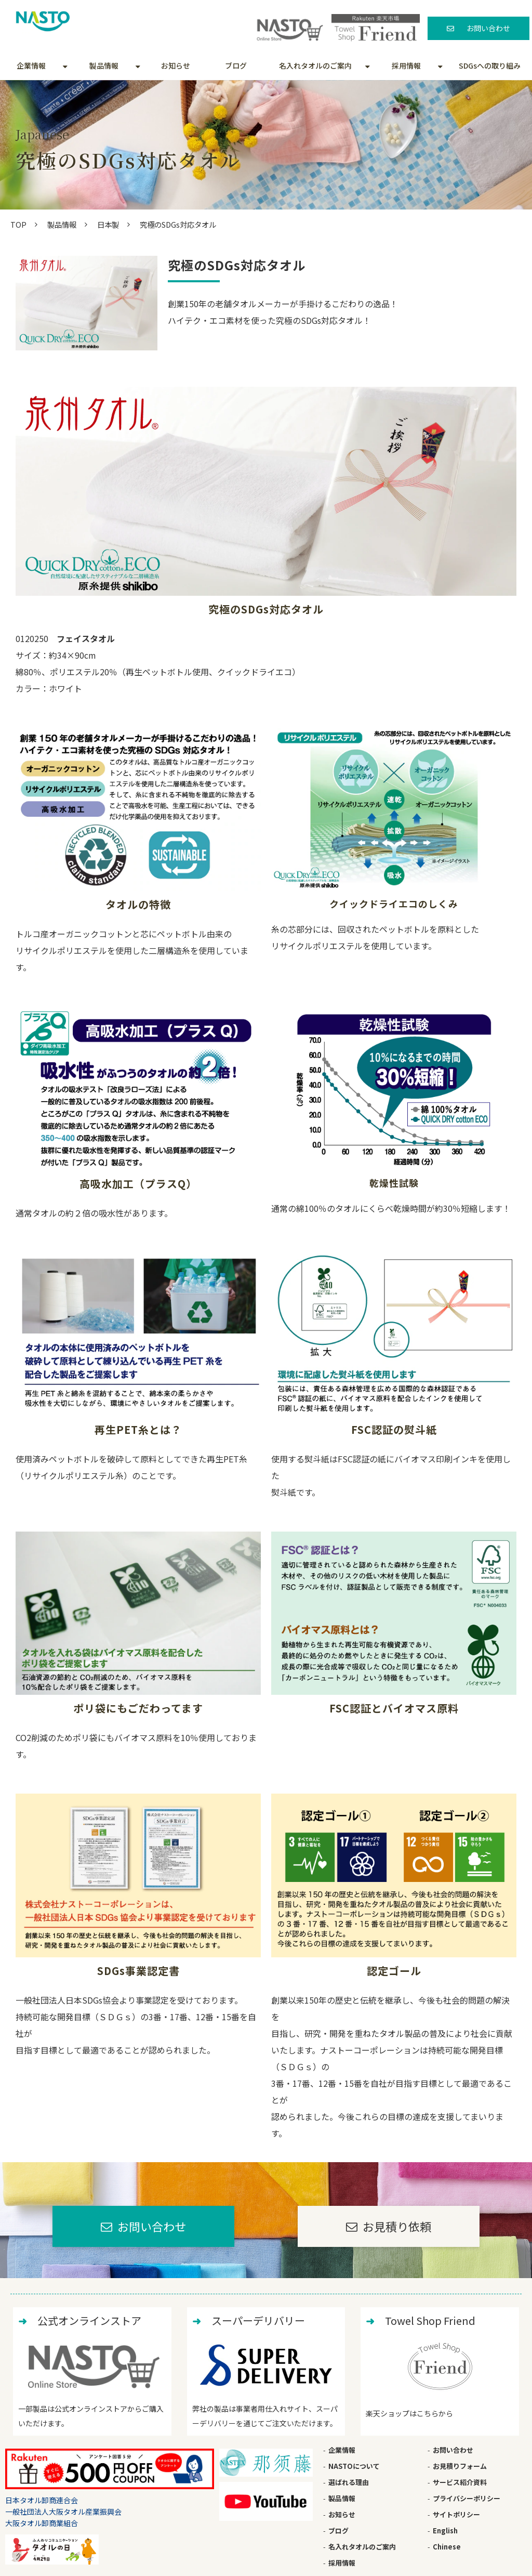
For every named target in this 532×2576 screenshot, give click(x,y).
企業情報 (31, 65)
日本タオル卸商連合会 (41, 2500)
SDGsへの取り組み (490, 65)
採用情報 (406, 65)
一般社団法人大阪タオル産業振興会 (63, 2511)
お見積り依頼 (397, 2226)
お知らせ (175, 65)
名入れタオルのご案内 (315, 65)
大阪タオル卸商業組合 (41, 2523)
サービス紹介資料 (460, 2482)
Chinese (447, 2547)
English (445, 2530)
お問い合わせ (488, 28)
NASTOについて (354, 2466)
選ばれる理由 (348, 2482)
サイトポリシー (456, 2514)
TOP (18, 224)
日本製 (108, 224)
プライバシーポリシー (466, 2498)
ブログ (236, 65)
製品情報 (103, 65)
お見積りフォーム (460, 2466)
